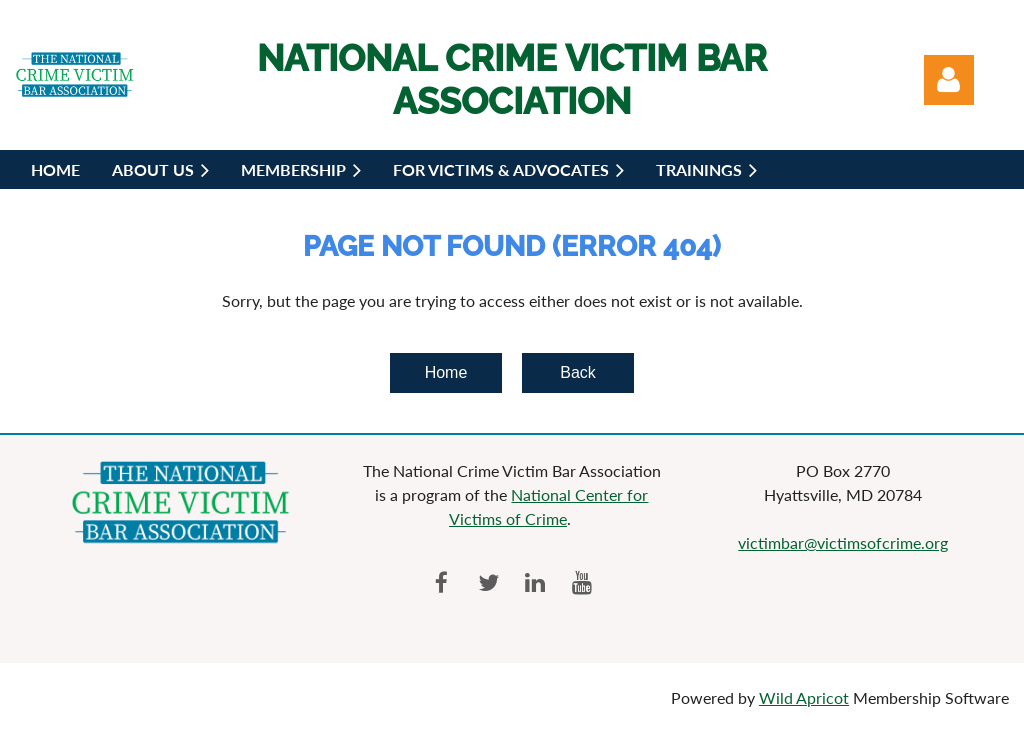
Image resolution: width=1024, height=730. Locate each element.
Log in (949, 80)
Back (578, 372)
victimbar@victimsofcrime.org (843, 542)
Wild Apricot (804, 697)
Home (446, 372)
